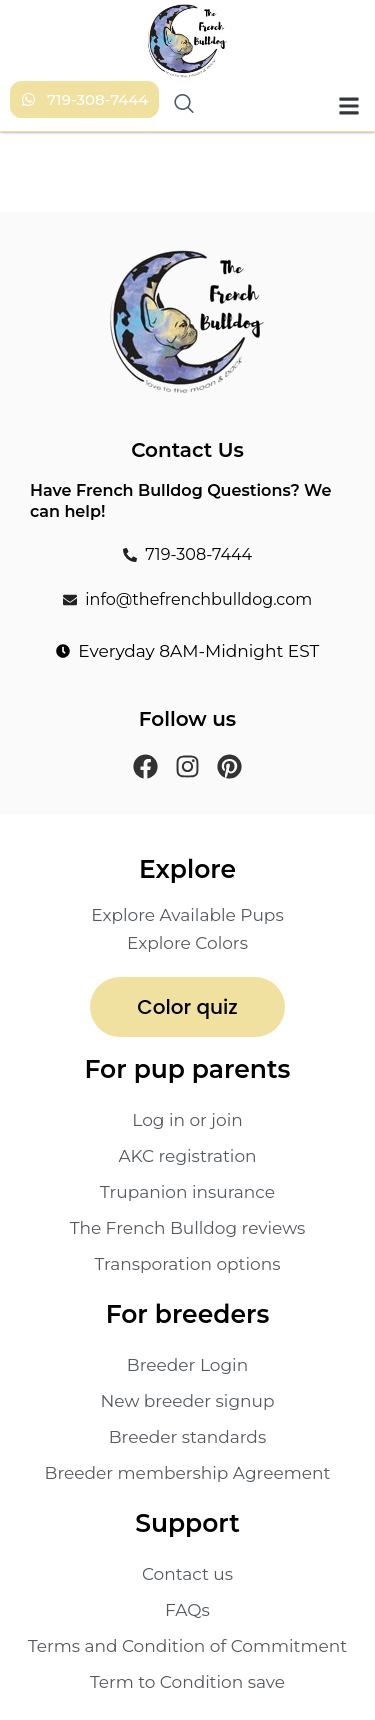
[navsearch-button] (182, 106)
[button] (348, 105)
